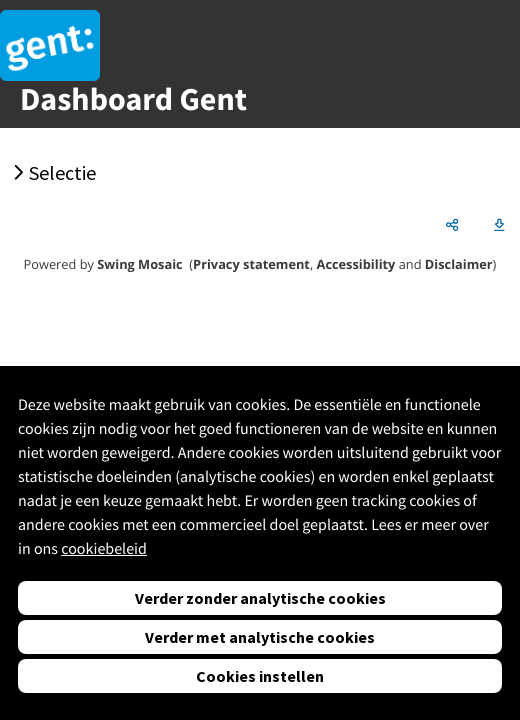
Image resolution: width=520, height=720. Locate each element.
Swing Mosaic (139, 264)
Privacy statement (251, 264)
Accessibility (356, 264)
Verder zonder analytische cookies (260, 598)
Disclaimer (459, 264)
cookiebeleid (104, 549)
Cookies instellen (260, 676)
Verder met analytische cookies (260, 637)
